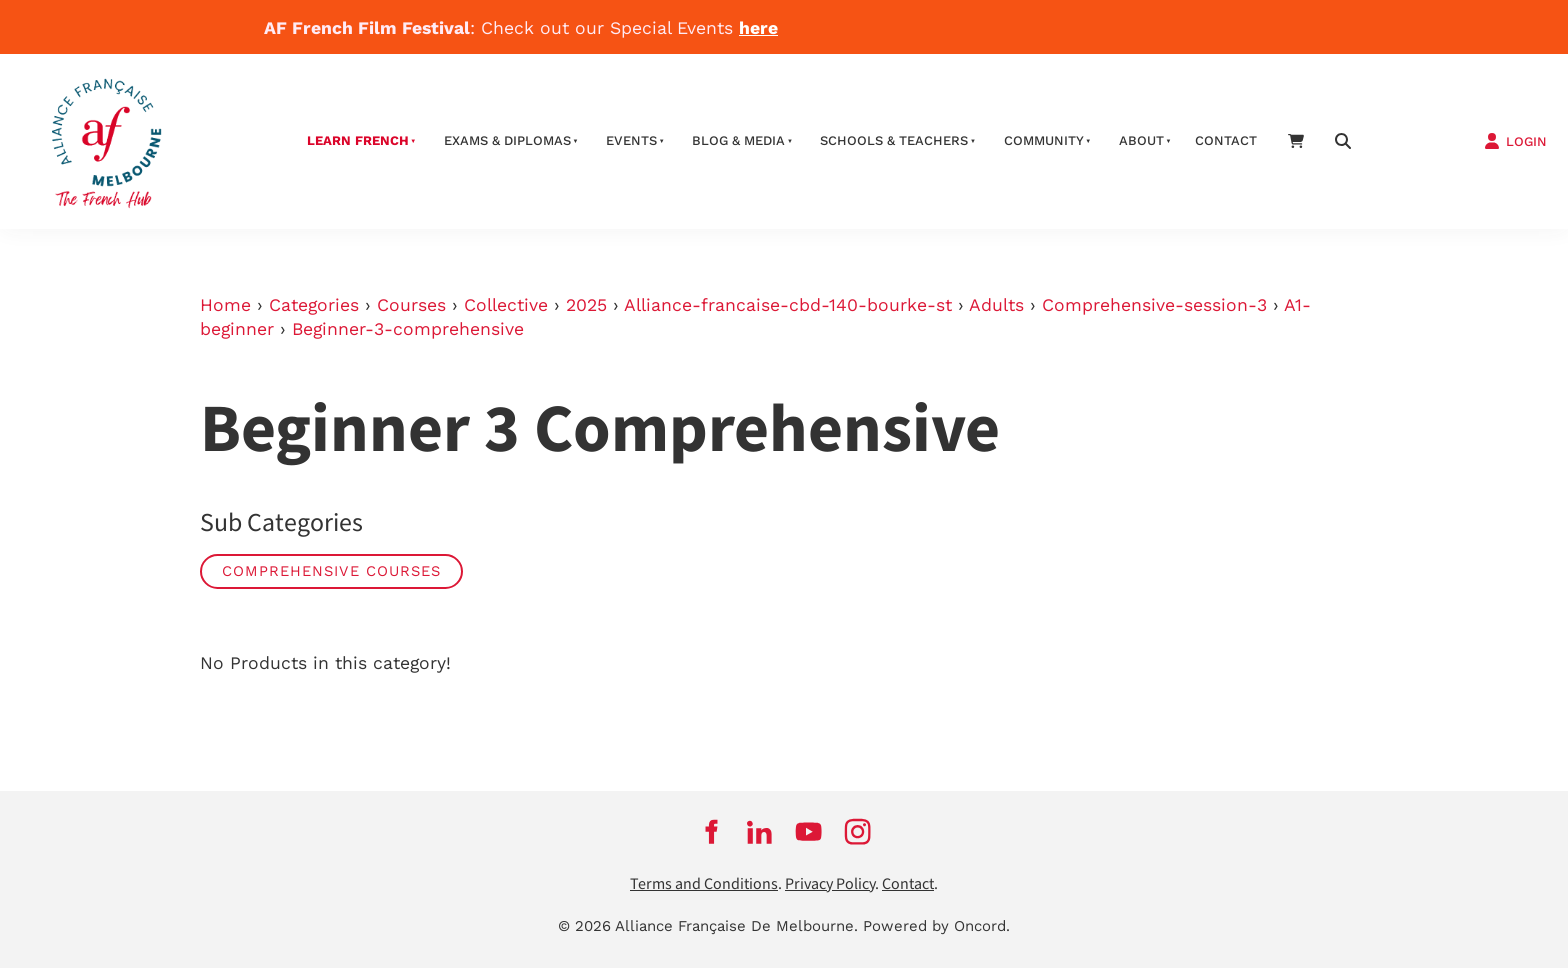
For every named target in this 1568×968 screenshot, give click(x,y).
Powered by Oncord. (936, 926)
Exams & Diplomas (507, 140)
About (1141, 140)
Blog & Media (738, 140)
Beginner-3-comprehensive (408, 329)
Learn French (358, 140)
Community (1044, 140)
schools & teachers (894, 140)
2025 (586, 305)
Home (225, 305)
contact (1226, 140)
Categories (314, 305)
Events (631, 140)
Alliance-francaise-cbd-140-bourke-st (788, 305)
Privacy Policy (830, 884)
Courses (411, 305)
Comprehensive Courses (331, 571)
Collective (506, 305)
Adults (996, 305)
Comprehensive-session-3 (1154, 305)
